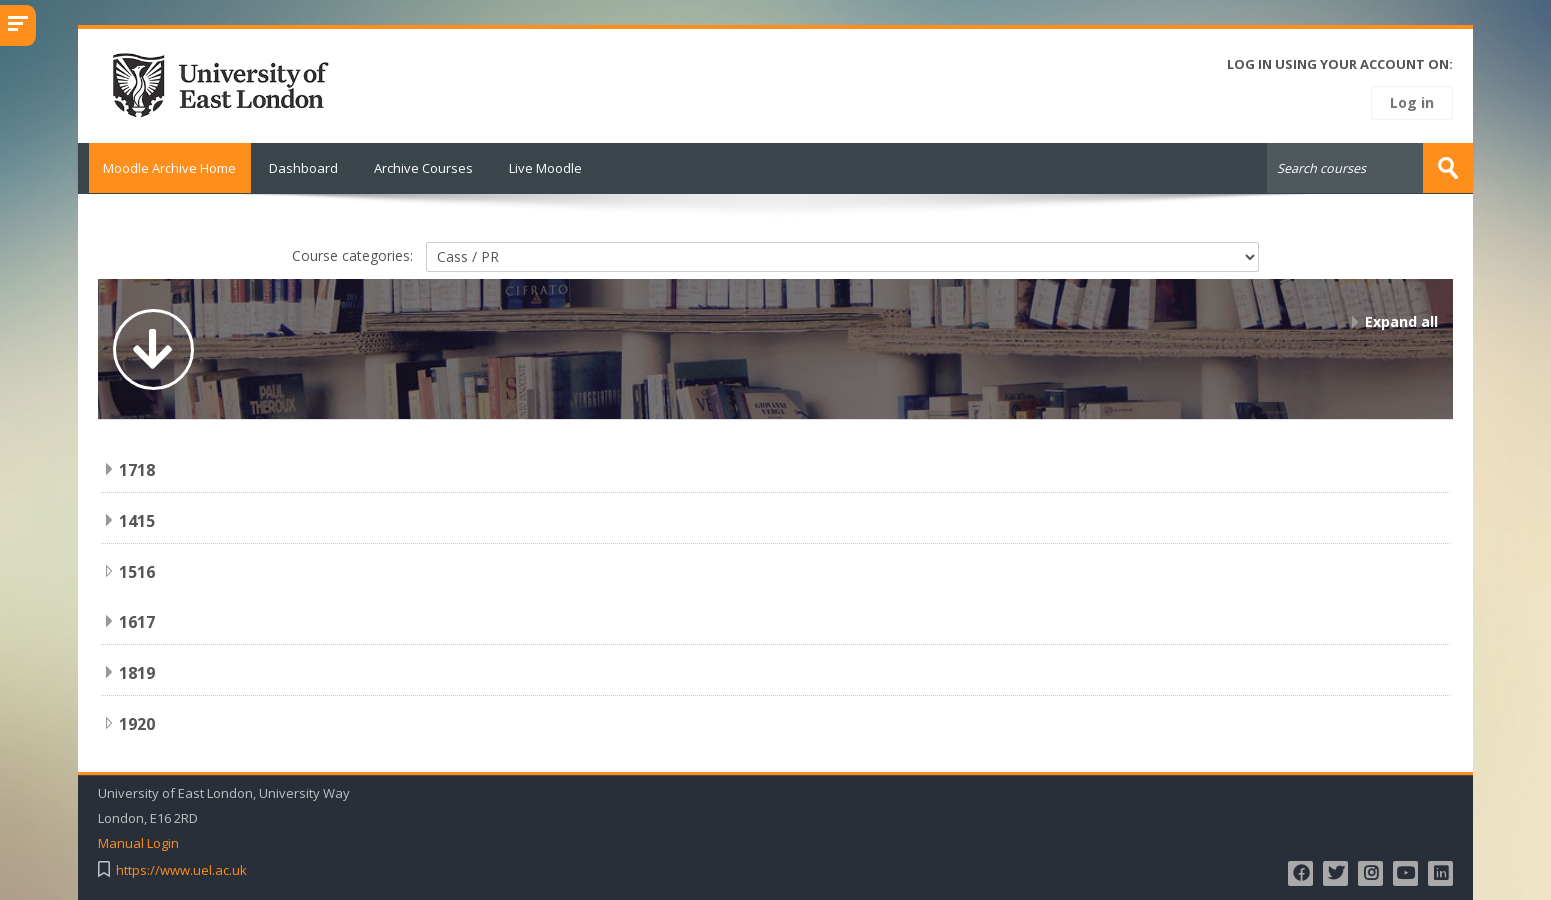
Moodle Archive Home (164, 168)
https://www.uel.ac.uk (181, 869)
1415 (137, 520)
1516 (137, 571)
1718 (137, 469)
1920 (137, 723)
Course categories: (352, 253)
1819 (137, 672)
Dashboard (303, 168)
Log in (1412, 102)
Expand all (1401, 320)
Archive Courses (423, 168)
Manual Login (138, 842)
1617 (137, 621)
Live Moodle (545, 168)
